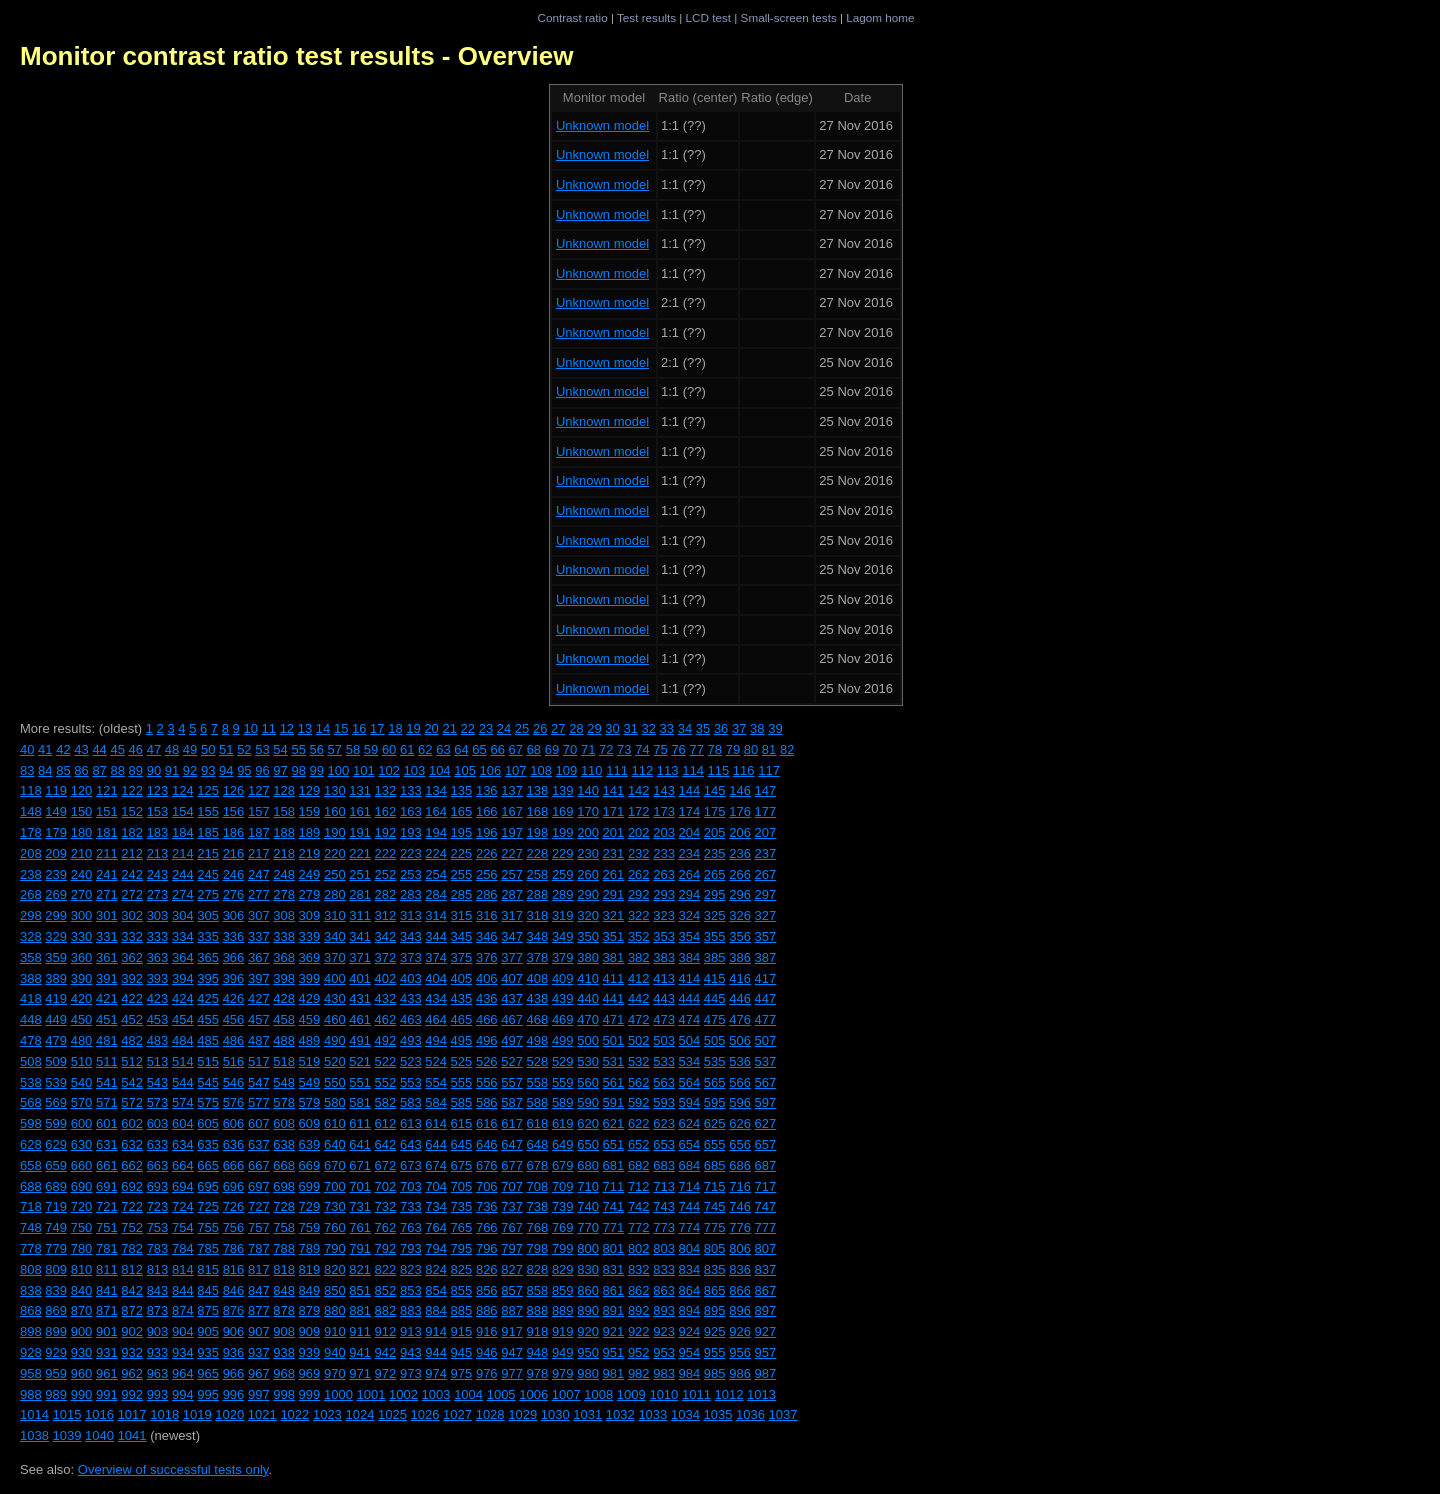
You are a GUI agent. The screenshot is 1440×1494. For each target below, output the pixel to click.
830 (588, 1269)
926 (740, 1331)
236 (740, 853)
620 (588, 1123)
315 (462, 915)
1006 (533, 1394)
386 (740, 957)
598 (31, 1123)
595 (715, 1102)
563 (664, 1082)
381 (614, 957)
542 (132, 1082)
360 (82, 957)
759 (310, 1227)
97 (280, 770)
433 (411, 998)
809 (56, 1269)
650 (588, 1144)
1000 (338, 1394)
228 (538, 853)
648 (538, 1144)
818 (284, 1269)
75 (660, 749)
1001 (370, 1394)
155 (208, 811)
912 (386, 1331)
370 (335, 957)
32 (649, 728)
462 (386, 1019)
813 (158, 1269)
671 (360, 1165)
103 (415, 770)
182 (132, 832)
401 (360, 978)
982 (639, 1373)
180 (82, 832)
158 (284, 811)
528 (538, 1061)
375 (462, 957)
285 (462, 894)
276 (234, 894)
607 (259, 1123)
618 (538, 1123)
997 (259, 1394)
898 (31, 1331)
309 (310, 915)
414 (690, 978)
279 (310, 894)
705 (462, 1186)
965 (208, 1373)
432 (386, 998)
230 (588, 853)
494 (436, 1040)
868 (31, 1310)
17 (377, 728)
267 (766, 874)
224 (436, 853)
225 (462, 853)
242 (132, 874)
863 (664, 1290)
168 (538, 811)
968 (284, 1373)
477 (766, 1019)
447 (766, 998)
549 (310, 1082)
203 (664, 832)
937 (259, 1352)
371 (360, 957)
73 (624, 749)
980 (588, 1373)
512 (132, 1061)
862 (639, 1290)
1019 (197, 1414)
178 (31, 832)
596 (740, 1102)
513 (158, 1061)
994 (183, 1394)
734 (436, 1206)
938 (284, 1352)
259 (563, 874)
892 (639, 1310)
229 (563, 853)
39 (775, 728)
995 (208, 1394)
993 (158, 1394)
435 (462, 998)
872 (132, 1310)
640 (335, 1144)
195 (462, 832)
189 (310, 832)
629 (56, 1144)
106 (491, 770)
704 (436, 1186)
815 (208, 1269)
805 (715, 1248)
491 (360, 1040)
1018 (164, 1414)
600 (82, 1123)
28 (576, 728)
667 (259, 1165)
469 (563, 1019)
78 (715, 749)
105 (465, 770)
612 (386, 1123)
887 (512, 1310)
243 (158, 874)
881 (360, 1310)
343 (411, 936)
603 (158, 1123)
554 (436, 1082)
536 (740, 1061)
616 (487, 1123)
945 (462, 1352)
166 (487, 811)
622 (639, 1123)
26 (540, 728)
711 (614, 1186)
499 (563, 1040)
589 (563, 1102)
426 (234, 998)
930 (82, 1352)
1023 (327, 1414)
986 (740, 1373)
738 (538, 1206)
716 (740, 1186)
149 (56, 811)
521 (360, 1061)
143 (664, 790)
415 (715, 978)
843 (158, 1290)
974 (436, 1373)
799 (563, 1248)
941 (360, 1352)
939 (310, 1352)
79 (733, 749)
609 (310, 1123)
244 (183, 874)
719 (56, 1206)
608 (284, 1123)
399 (310, 978)
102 (389, 770)
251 (360, 874)
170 (588, 811)
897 (766, 1310)
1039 (67, 1435)
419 (56, 998)
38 (757, 728)
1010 (663, 1394)
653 (664, 1144)
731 (360, 1206)
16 (359, 728)
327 (766, 915)
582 (386, 1102)
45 (117, 749)
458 (284, 1019)
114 (693, 770)
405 (462, 978)
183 (158, 832)
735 (462, 1206)
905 (208, 1331)
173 (664, 811)
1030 (555, 1414)
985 (715, 1373)
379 (563, 957)
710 (588, 1186)
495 (462, 1040)
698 (284, 1186)
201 (614, 832)
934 (183, 1352)
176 (740, 811)
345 (462, 936)
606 (234, 1123)
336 (234, 936)
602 (132, 1123)
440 (588, 998)
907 (259, 1331)
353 (664, 936)
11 (269, 728)
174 (690, 811)
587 (512, 1102)
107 (516, 770)
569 (56, 1102)
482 (132, 1040)
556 (487, 1082)
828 (538, 1269)
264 (690, 874)
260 (588, 874)
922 (639, 1331)
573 (158, 1102)
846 (234, 1290)
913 (411, 1331)
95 (244, 770)
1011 (696, 1394)
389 (56, 978)
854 (436, 1290)
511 (107, 1061)
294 (690, 894)
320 (588, 915)
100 (339, 770)
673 (411, 1165)
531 (614, 1061)
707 (512, 1186)
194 (436, 832)
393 (158, 978)
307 (259, 915)
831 (614, 1269)
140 (588, 790)
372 (386, 957)
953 (664, 1352)
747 (766, 1206)
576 (234, 1102)
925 (715, 1331)
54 (280, 749)
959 (56, 1373)
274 (183, 894)
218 (284, 853)
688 (31, 1186)
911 (360, 1331)
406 (487, 978)
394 (183, 978)
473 (664, 1019)
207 (766, 832)
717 (766, 1186)
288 (538, 894)
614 (436, 1123)
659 (56, 1165)
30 (612, 728)
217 (259, 853)
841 (107, 1290)
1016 (99, 1414)
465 (462, 1019)
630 (82, 1144)
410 (588, 978)
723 (158, 1206)
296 (740, 894)
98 (298, 770)
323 (664, 915)
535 (715, 1061)
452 (132, 1019)
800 (588, 1248)
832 (639, 1269)
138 (538, 790)
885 (462, 1310)
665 (208, 1165)
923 (664, 1331)
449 (56, 1019)
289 (563, 894)
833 (664, 1269)
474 (690, 1019)
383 (664, 957)
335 (208, 936)
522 (386, 1061)
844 (183, 1290)
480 (82, 1040)
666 (234, 1165)
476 (740, 1019)
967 (259, 1373)
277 (259, 894)
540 (82, 1082)
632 (132, 1144)
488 (284, 1040)
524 (436, 1061)
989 (56, 1394)
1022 (294, 1414)
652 (639, 1144)
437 (512, 998)
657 (766, 1144)
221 (360, 853)
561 (614, 1082)
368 (284, 957)
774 (690, 1227)
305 (208, 915)
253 (411, 874)
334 (183, 936)
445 (715, 998)
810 (82, 1269)
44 (99, 749)
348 (538, 936)
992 (132, 1394)
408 (538, 978)
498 (538, 1040)
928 (31, 1352)
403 (411, 978)
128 (284, 790)
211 (107, 853)
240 (82, 874)
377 (512, 957)
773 (664, 1227)
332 (132, 936)
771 (614, 1227)
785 (208, 1248)
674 (436, 1165)
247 (259, 874)
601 (107, 1123)
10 (250, 728)
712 (639, 1186)
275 (208, 894)
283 (411, 894)
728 (284, 1206)
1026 (425, 1414)
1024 (359, 1414)
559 (563, 1082)
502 (639, 1040)
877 (259, 1310)
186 (234, 832)
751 (107, 1227)
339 (310, 936)
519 (310, 1061)
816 (234, 1269)
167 (512, 811)
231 (614, 853)
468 (538, 1019)
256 (487, 874)
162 (386, 811)
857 (512, 1290)
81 (769, 749)
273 (158, 894)
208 (31, 853)
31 (630, 728)
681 (614, 1165)
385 (715, 957)
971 (360, 1373)
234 (690, 853)
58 (353, 749)
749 (56, 1227)
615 (462, 1123)
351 (614, 936)
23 (486, 728)
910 (335, 1331)
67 (516, 749)
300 (82, 915)
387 (766, 957)
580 (335, 1102)
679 (563, 1165)
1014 (34, 1414)
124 (183, 790)
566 (740, 1082)
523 (411, 1061)
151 (107, 811)
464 (436, 1019)
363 (158, 957)
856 (487, 1290)
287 (512, 894)
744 (690, 1206)
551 (360, 1082)
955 (715, 1352)
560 (588, 1082)
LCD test (708, 17)
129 (310, 790)
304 (183, 915)
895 (715, 1310)
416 (740, 978)
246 (234, 874)
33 (667, 728)
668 (284, 1165)
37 (739, 728)
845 (208, 1290)
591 (614, 1102)
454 (183, 1019)
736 (487, 1206)
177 (766, 811)
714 (690, 1186)
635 (208, 1144)
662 (132, 1165)
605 (208, 1123)
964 (183, 1373)
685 (715, 1165)
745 (715, 1206)
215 (208, 853)
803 (664, 1248)
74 (642, 749)
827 (512, 1269)
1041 (132, 1435)
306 (234, 915)
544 (183, 1082)
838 (31, 1290)
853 (411, 1290)
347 (512, 936)
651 (614, 1144)
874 (183, 1310)
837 (766, 1269)
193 (411, 832)
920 (588, 1331)
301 (107, 915)
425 (208, 998)
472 (639, 1019)
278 (284, 894)
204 (690, 832)
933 (158, 1352)
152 (132, 811)
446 (740, 998)
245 (208, 874)
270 (82, 894)
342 (386, 936)
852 (386, 1290)
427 (259, 998)
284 (436, 894)
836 (740, 1269)
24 (504, 728)
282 (386, 894)
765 (462, 1227)
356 (740, 936)
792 (386, 1248)
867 (766, 1290)
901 (107, 1331)
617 (512, 1123)
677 (512, 1165)
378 (538, 957)
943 (411, 1352)
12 (287, 728)
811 (107, 1269)
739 (563, 1206)
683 (664, 1165)
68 (534, 749)
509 (56, 1061)
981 (614, 1373)
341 (360, 936)
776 (740, 1227)
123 (158, 790)
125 (208, 790)
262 (639, 874)
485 (208, 1040)
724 (183, 1206)
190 (335, 832)
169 (563, 811)
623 (664, 1123)
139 (563, 790)
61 (407, 749)
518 (284, 1061)
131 (360, 790)
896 (740, 1310)
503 (664, 1040)
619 (563, 1123)
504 (690, 1040)
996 (234, 1394)
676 (487, 1165)
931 (107, 1352)
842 (132, 1290)
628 (31, 1144)
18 (395, 728)
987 (766, 1373)
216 (234, 853)
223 (411, 853)
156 (234, 811)
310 (335, 915)
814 (183, 1269)
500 (588, 1040)
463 (411, 1019)
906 (234, 1331)
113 (668, 770)
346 (487, 936)
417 (766, 978)
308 (284, 915)
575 (208, 1102)
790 (335, 1248)
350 (588, 936)
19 (413, 728)
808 (31, 1269)
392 (132, 978)
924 (690, 1331)
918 (538, 1331)
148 (31, 811)
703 (411, 1186)
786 (234, 1248)
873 (158, 1310)
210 (82, 853)
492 (386, 1040)
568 (31, 1102)
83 (27, 770)
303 (158, 915)
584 (436, 1102)
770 (588, 1227)
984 (690, 1373)
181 (107, 832)
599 (56, 1123)
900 (82, 1331)
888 (538, 1310)
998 (284, 1394)
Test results (646, 17)
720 (82, 1206)
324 (690, 915)
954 (690, 1352)
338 (284, 936)
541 (107, 1082)
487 (259, 1040)
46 (136, 749)
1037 (783, 1414)
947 (512, 1352)
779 (56, 1248)
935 (208, 1352)
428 (284, 998)
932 (132, 1352)
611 (360, 1123)
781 (107, 1248)
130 (335, 790)
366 (234, 957)
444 (690, 998)
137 (512, 790)
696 (234, 1186)
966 (234, 1373)
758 (284, 1227)
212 (132, 853)
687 (766, 1165)
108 (541, 770)
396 (234, 978)
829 (563, 1269)
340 (335, 936)
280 (335, 894)
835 (715, 1269)
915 (462, 1331)
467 (512, 1019)
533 (664, 1061)
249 (310, 874)
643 (411, 1144)
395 (208, 978)
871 (107, 1310)
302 (132, 915)
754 (183, 1227)
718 (31, 1206)
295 (715, 894)
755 (208, 1227)
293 (664, 894)
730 (335, 1206)
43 (81, 749)
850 (335, 1290)
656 (740, 1144)
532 (639, 1061)
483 (158, 1040)
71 (588, 749)
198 (538, 832)
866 (740, 1290)
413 (664, 978)
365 (208, 957)
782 (132, 1248)
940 (335, 1352)
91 (172, 770)
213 (158, 853)
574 (183, 1102)
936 (234, 1352)
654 (690, 1144)
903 (158, 1331)
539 (56, 1082)
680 (588, 1165)
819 (310, 1269)
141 (614, 790)
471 (614, 1019)
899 (56, 1331)
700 (335, 1186)
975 (462, 1373)
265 (715, 874)
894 (690, 1310)
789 (310, 1248)
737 (512, 1206)
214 (183, 853)
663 (158, 1165)
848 (284, 1290)
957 (766, 1352)
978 (538, 1373)
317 (512, 915)
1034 (685, 1414)
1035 (717, 1414)
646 (487, 1144)
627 (766, 1123)
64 (461, 749)
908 (284, 1331)
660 (82, 1165)
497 (512, 1040)
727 (259, 1206)
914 (436, 1331)
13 (305, 728)
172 (639, 811)
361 (107, 957)
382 (639, 957)
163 (411, 811)
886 (487, 1310)
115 (719, 770)
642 (386, 1144)
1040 (99, 1435)
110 (592, 770)
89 (136, 770)
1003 (436, 1394)
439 (563, 998)
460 (335, 1019)
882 (386, 1310)
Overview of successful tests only (173, 1469)
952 (639, 1352)
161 (360, 811)
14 (323, 728)
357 (766, 936)
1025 (392, 1414)
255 (462, 874)
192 (386, 832)
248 (284, 874)
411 (614, 978)
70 (570, 749)
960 (82, 1373)
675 (462, 1165)
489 (310, 1040)
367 (259, 957)
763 (411, 1227)
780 (82, 1248)
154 (183, 811)
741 (614, 1206)
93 (208, 770)
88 (117, 770)
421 (107, 998)
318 (538, 915)
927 (766, 1331)
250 (335, 874)
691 (107, 1186)
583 (411, 1102)
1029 (522, 1414)
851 (360, 1290)
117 (769, 770)
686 (740, 1165)
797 (512, 1248)
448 (31, 1019)
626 (740, 1123)
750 (82, 1227)
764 (436, 1227)
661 (107, 1165)
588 (538, 1102)
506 (740, 1040)
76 (678, 749)
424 (183, 998)
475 (715, 1019)
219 (310, 853)
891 (614, 1310)
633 (158, 1144)
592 (639, 1102)
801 (614, 1248)
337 (259, 936)
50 (208, 749)
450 (82, 1019)
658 (31, 1165)
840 (82, 1290)
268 (31, 894)
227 (512, 853)
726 (234, 1206)
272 (132, 894)
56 (317, 749)
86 (81, 770)
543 (158, 1082)
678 (538, 1165)
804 (690, 1248)
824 (436, 1269)
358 (31, 957)
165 (462, 811)
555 (462, 1082)
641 (360, 1144)
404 (436, 978)
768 (538, 1227)
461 (360, 1019)
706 (487, 1186)
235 (715, 853)
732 (386, 1206)
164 (436, 811)
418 (31, 998)
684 (690, 1165)
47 (154, 749)
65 (479, 749)
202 (639, 832)
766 (487, 1227)
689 (56, 1186)
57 (335, 749)
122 (132, 790)
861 (614, 1290)
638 (284, 1144)
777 (766, 1227)
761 (360, 1227)
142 (639, 790)
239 (56, 874)
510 (82, 1061)
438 (538, 998)
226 (487, 853)
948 (538, 1352)
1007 (566, 1394)
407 (512, 978)
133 (411, 790)
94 (226, 770)
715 (715, 1186)
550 (335, 1082)
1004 (468, 1394)
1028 (490, 1414)
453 (158, 1019)
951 (614, 1352)
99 (317, 770)
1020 (229, 1414)
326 (740, 915)
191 (360, 832)
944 (436, 1352)
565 (715, 1082)
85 (63, 770)
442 (639, 998)
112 (643, 770)
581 (360, 1102)
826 (487, 1269)
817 (259, 1269)
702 (386, 1186)
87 (99, 770)
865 (715, 1290)
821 (360, 1269)
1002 (403, 1394)
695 (208, 1186)
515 (208, 1061)
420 (82, 998)
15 (341, 728)
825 (462, 1269)
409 (563, 978)
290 (588, 894)
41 (45, 749)
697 (259, 1186)
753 (158, 1227)
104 (440, 770)
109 (567, 770)
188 (284, 832)
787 (259, 1248)
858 (538, 1290)
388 (31, 978)
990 (82, 1394)
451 (107, 1019)
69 (552, 749)
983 (664, 1373)
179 (56, 832)
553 (411, 1082)
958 (31, 1373)
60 (389, 749)
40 (27, 749)
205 (715, 832)
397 (259, 978)
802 (639, 1248)
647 (512, 1144)
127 (259, 790)
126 (234, 790)
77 (696, 749)
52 (244, 749)
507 (766, 1040)
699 (310, 1186)
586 (487, 1102)
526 (487, 1061)
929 (56, 1352)
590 (588, 1102)
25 (522, 728)
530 (588, 1061)
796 (487, 1248)
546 (234, 1082)
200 (588, 832)
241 (107, 874)
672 (386, 1165)
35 (703, 728)
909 (310, 1331)
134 (436, 790)
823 (411, 1269)
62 (425, 749)
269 (56, 894)
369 (310, 957)
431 (360, 998)
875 (208, 1310)
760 (335, 1227)
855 (462, 1290)
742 (639, 1206)
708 (538, 1186)
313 (411, 915)
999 (310, 1394)
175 (715, 811)
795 (462, 1248)
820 (335, 1269)
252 (386, 874)
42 (63, 749)
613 (411, 1123)
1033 (652, 1414)
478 (31, 1040)
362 (132, 957)
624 (690, 1123)
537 (766, 1061)
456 (234, 1019)
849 (310, 1290)
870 (82, 1310)
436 (487, 998)
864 (690, 1290)
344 (436, 936)
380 (588, 957)
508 (31, 1061)
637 (259, 1144)
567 (766, 1082)
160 (335, 811)
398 (284, 978)
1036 (750, 1414)
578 (284, 1102)
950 (588, 1352)
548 (284, 1082)
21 (449, 728)
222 (386, 853)
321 (614, 915)
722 (132, 1206)
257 (512, 874)
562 (639, 1082)
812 (132, 1269)
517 (259, 1061)
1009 (631, 1394)
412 (639, 978)
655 (715, 1144)
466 (487, 1019)
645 (462, 1144)
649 (563, 1144)
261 (614, 874)
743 (664, 1206)
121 (107, 790)
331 (107, 936)
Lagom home (880, 17)
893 (664, 1310)
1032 (620, 1414)
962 (132, 1373)
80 (751, 749)
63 (443, 749)
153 (158, 811)
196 (487, 832)
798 (538, 1248)
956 (740, 1352)
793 (411, 1248)
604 (183, 1123)
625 (715, 1123)
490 (335, 1040)
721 (107, 1206)
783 (158, 1248)
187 (259, 832)
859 (563, 1290)
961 (107, 1373)
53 (262, 749)
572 (132, 1102)
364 (183, 957)
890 (588, 1310)
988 (31, 1394)
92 (190, 770)
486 (234, 1040)
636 (234, 1144)
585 (462, 1102)
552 (386, 1082)
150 (82, 811)
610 (335, 1123)
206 (740, 832)
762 (386, 1227)
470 (588, 1019)
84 (45, 770)
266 (740, 874)
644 (436, 1144)
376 (487, 957)
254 (436, 874)
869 (56, 1310)
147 (766, 790)
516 (234, 1061)
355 (715, 936)
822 (386, 1269)
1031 (587, 1414)
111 (617, 770)
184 (183, 832)
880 (335, 1310)
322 (639, 915)
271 (107, 894)
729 (310, 1206)
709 (563, 1186)
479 (56, 1040)
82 (787, 749)
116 (744, 770)
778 (31, 1248)
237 (766, 853)
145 (715, 790)
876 (234, 1310)
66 (497, 749)
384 (690, 957)
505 (715, 1040)
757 (259, 1227)
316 (487, 915)
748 (31, 1227)
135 (462, 790)
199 (563, 832)
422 (132, 998)
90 (154, 770)
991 (107, 1394)
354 (690, 936)
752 (132, 1227)
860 (588, 1290)
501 (614, 1040)
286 (487, 894)
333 (158, 936)
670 (335, 1165)
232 (639, 853)
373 (411, 957)
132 (386, 790)
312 (386, 915)
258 (538, 874)
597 (766, 1102)
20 (431, 728)
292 (639, 894)
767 (512, 1227)
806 (740, 1248)
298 (31, 915)
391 (107, 978)
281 (360, 894)
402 (386, 978)
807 (766, 1248)
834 (690, 1269)
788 (284, 1248)
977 (512, 1373)
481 (107, 1040)
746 (740, 1206)
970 (335, 1373)
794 (436, 1248)
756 (234, 1227)
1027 (457, 1414)
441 (614, 998)
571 (107, 1102)
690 (82, 1186)
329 (56, 936)
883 (411, 1310)
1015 (67, 1414)
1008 (598, 1394)
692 (132, 1186)
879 (310, 1310)
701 (360, 1186)
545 (208, 1082)
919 (563, 1331)
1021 (262, 1414)
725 (208, 1206)
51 (226, 749)
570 (82, 1102)
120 (82, 790)
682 (639, 1165)
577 (259, 1102)
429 (310, 998)
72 (606, 749)
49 (190, 749)
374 (436, 957)
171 (614, 811)
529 (563, 1061)
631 (107, 1144)
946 (487, 1352)
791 (360, 1248)
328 (31, 936)
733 (411, 1206)
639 (310, 1144)
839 (56, 1290)
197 (512, 832)
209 (56, 853)
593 (664, 1102)
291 (614, 894)
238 (31, 874)
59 (371, 749)
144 (690, 790)
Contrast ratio (572, 17)
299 (56, 915)
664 (183, 1165)
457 (259, 1019)
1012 (729, 1394)
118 (31, 790)
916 (487, 1331)
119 (56, 790)
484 (183, 1040)
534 (690, 1061)
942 (386, 1352)
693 (158, 1186)
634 (183, 1144)
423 (158, 998)
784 (183, 1248)
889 (563, 1310)
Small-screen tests (789, 17)
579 (310, 1102)
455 (208, 1019)
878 (284, 1310)
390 (82, 978)
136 (487, 790)
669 (310, 1165)
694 (183, 1186)
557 (512, 1082)
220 (335, 853)
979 (563, 1373)
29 (594, 728)
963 (158, 1373)
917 (512, 1331)
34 (685, 728)
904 (183, 1331)
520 (335, 1061)
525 (462, 1061)
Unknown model (602, 125)
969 (310, 1373)
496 (487, 1040)
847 (259, 1290)
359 (56, 957)
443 (664, 998)
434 (436, 998)
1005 (501, 1394)
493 (411, 1040)
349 (563, 936)
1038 (34, 1435)
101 (364, 770)
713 (664, 1186)
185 (208, 832)
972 (386, 1373)
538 (31, 1082)
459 (310, 1019)
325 (715, 915)
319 (563, 915)
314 (436, 915)
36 (721, 728)
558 (538, 1082)
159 (310, 811)
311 (360, 915)
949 (563, 1352)
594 (690, 1102)
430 (335, 998)
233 (664, 853)
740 (588, 1206)
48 (172, 749)
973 (411, 1373)
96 (262, 770)
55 (298, 749)
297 (766, 894)
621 (614, 1123)
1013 (761, 1394)
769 (563, 1227)
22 (468, 728)
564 (690, 1082)
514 (183, 1061)
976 (487, 1373)
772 (639, 1227)
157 (259, 811)
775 (715, 1227)
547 (259, 1082)
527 (512, 1061)
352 (639, 936)
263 (664, 874)
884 (436, 1310)
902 (132, 1331)
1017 (132, 1414)
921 (614, 1331)
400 (335, 978)
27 (558, 728)
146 (740, 790)
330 (82, 936)
